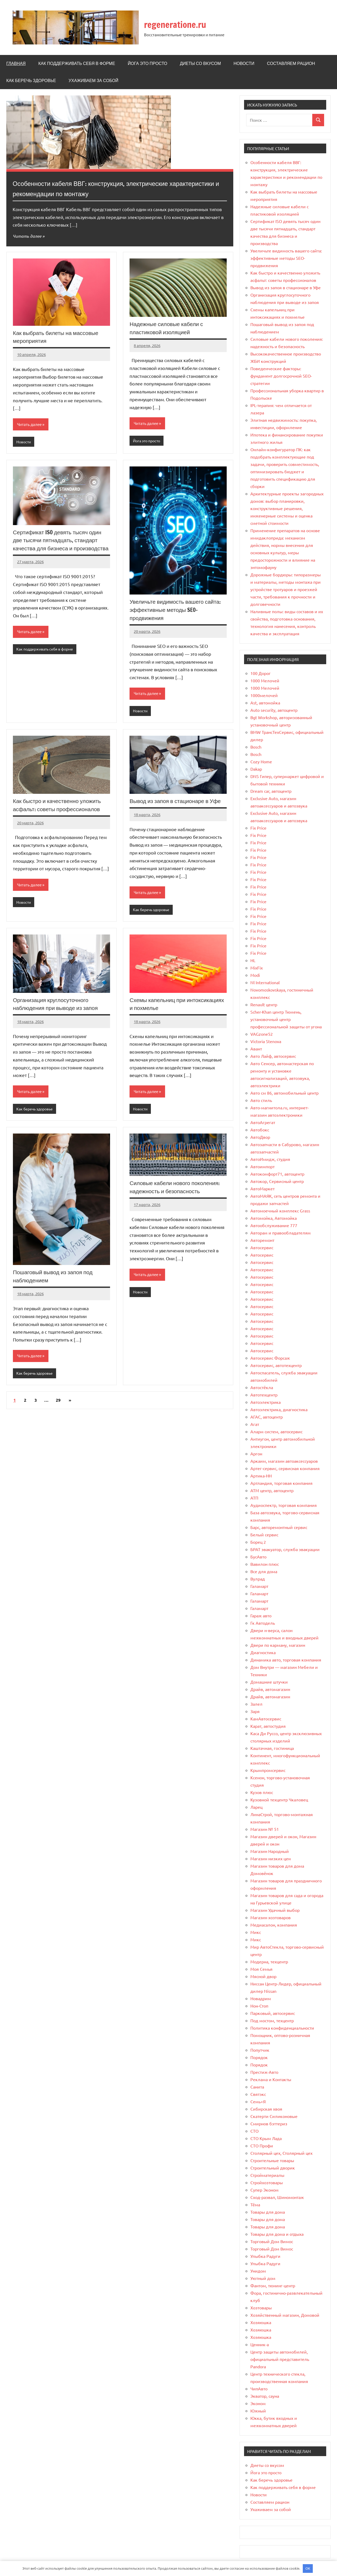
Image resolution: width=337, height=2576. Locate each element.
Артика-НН (261, 1475)
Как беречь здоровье (31, 80)
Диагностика (263, 1652)
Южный (258, 2410)
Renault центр (263, 1004)
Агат (254, 1424)
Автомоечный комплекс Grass (280, 1210)
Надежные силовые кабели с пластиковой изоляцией (168, 328)
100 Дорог (260, 673)
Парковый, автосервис (272, 2013)
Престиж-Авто (264, 2072)
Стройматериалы (267, 2175)
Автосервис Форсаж (270, 1357)
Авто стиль (261, 1100)
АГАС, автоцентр (266, 1416)
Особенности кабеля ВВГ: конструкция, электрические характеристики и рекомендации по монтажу (105, 188)
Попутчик (259, 2049)
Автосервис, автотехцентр (276, 1365)
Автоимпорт (262, 1166)
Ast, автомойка (265, 702)
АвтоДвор (260, 1137)
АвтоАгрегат (262, 1122)
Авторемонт (262, 1240)
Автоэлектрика (265, 1402)
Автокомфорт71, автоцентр (277, 1173)
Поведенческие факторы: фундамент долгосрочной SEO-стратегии (281, 376)
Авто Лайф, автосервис (273, 1056)
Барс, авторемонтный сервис (278, 1527)
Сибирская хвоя (266, 2108)
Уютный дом (262, 2278)
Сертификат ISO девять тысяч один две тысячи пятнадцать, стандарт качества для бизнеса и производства (59, 545)
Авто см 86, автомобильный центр (284, 1092)
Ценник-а (259, 2344)
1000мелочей (264, 695)
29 (58, 1403)
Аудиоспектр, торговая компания (283, 1505)
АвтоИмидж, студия (270, 1159)
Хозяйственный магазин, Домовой (284, 2315)
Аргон (256, 1453)
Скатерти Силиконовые (274, 2116)
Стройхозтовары (266, 2182)
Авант (256, 1048)
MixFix (256, 967)
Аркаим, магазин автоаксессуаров (284, 1461)
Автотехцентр (263, 1394)
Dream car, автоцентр (270, 791)
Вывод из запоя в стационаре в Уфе (177, 802)
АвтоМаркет (262, 1188)
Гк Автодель (262, 1622)
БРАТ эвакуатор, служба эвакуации (285, 1549)
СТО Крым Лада (266, 2138)
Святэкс (258, 2094)
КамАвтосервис (265, 1718)
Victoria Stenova (265, 1041)
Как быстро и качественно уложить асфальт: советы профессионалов (59, 806)
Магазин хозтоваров (270, 1917)
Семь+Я (258, 2101)
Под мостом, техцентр (272, 2020)
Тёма (255, 2204)
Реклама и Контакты (270, 2079)
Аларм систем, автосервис (276, 1431)
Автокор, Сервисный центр (277, 1181)
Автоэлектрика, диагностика (279, 1409)
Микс (255, 1932)
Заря (255, 1711)
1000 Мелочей (264, 680)
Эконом (258, 2403)
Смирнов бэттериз (268, 2123)
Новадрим (260, 1998)
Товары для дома (267, 2211)
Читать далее (28, 236)
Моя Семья (261, 1969)
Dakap (256, 768)
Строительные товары (272, 2160)
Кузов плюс (261, 1792)
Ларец (256, 1807)
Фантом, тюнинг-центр (272, 2285)
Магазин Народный (269, 1851)
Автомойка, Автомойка (273, 1218)
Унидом (258, 2270)
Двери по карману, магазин (277, 1645)
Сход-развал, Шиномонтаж (277, 2197)
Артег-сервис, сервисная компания (285, 1468)
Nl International (265, 982)
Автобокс (259, 1129)
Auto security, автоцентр (274, 710)
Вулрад (257, 1578)
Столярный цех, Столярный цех (281, 2153)
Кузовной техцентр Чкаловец (279, 1799)
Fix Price (258, 827)
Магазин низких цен (270, 1858)
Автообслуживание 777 (273, 1225)
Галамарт (259, 1586)
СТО (254, 2130)
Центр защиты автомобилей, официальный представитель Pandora (279, 2359)
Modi (255, 975)
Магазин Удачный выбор (275, 1910)
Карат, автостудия (268, 1726)
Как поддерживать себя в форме (76, 63)
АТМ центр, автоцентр (272, 1490)
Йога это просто (147, 63)
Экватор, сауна (264, 2396)
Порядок (259, 2057)
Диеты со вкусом (200, 63)
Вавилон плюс (264, 1564)
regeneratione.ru (181, 23)
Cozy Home (261, 761)
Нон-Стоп (259, 2005)
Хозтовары (261, 2307)
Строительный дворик (272, 2167)
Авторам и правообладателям (280, 1232)
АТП (254, 1497)
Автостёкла (261, 1387)
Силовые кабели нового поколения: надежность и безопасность (177, 1189)
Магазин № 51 (264, 1829)
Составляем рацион (291, 63)
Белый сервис (264, 1534)
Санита (257, 2086)
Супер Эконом (264, 2189)
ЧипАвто (258, 2388)
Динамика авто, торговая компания (285, 1659)
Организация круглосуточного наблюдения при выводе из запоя (57, 1005)
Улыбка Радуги (265, 2256)
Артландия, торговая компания (281, 1483)
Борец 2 (258, 1541)
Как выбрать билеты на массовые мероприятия (58, 337)
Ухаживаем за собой (93, 80)
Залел (256, 1703)
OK (307, 2568)
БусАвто (258, 1556)
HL (252, 960)
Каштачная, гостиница (272, 1748)
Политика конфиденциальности (282, 2027)
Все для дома (263, 1571)
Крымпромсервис (267, 1770)
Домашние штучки (269, 1681)
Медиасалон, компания (273, 1924)
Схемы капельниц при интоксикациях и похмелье (165, 1005)
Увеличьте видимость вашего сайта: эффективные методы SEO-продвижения (178, 610)
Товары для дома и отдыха (277, 2234)
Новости (244, 63)
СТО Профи (261, 2145)
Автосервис (261, 1247)
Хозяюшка (260, 2322)
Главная (16, 63)
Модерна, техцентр (269, 1961)
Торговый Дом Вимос (271, 2241)
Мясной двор (263, 1976)
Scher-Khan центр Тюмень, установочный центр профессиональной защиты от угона (286, 1019)
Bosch (255, 746)
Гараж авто (260, 1615)
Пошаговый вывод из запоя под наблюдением (55, 1278)
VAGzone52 (261, 1034)
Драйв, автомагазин (270, 1689)
